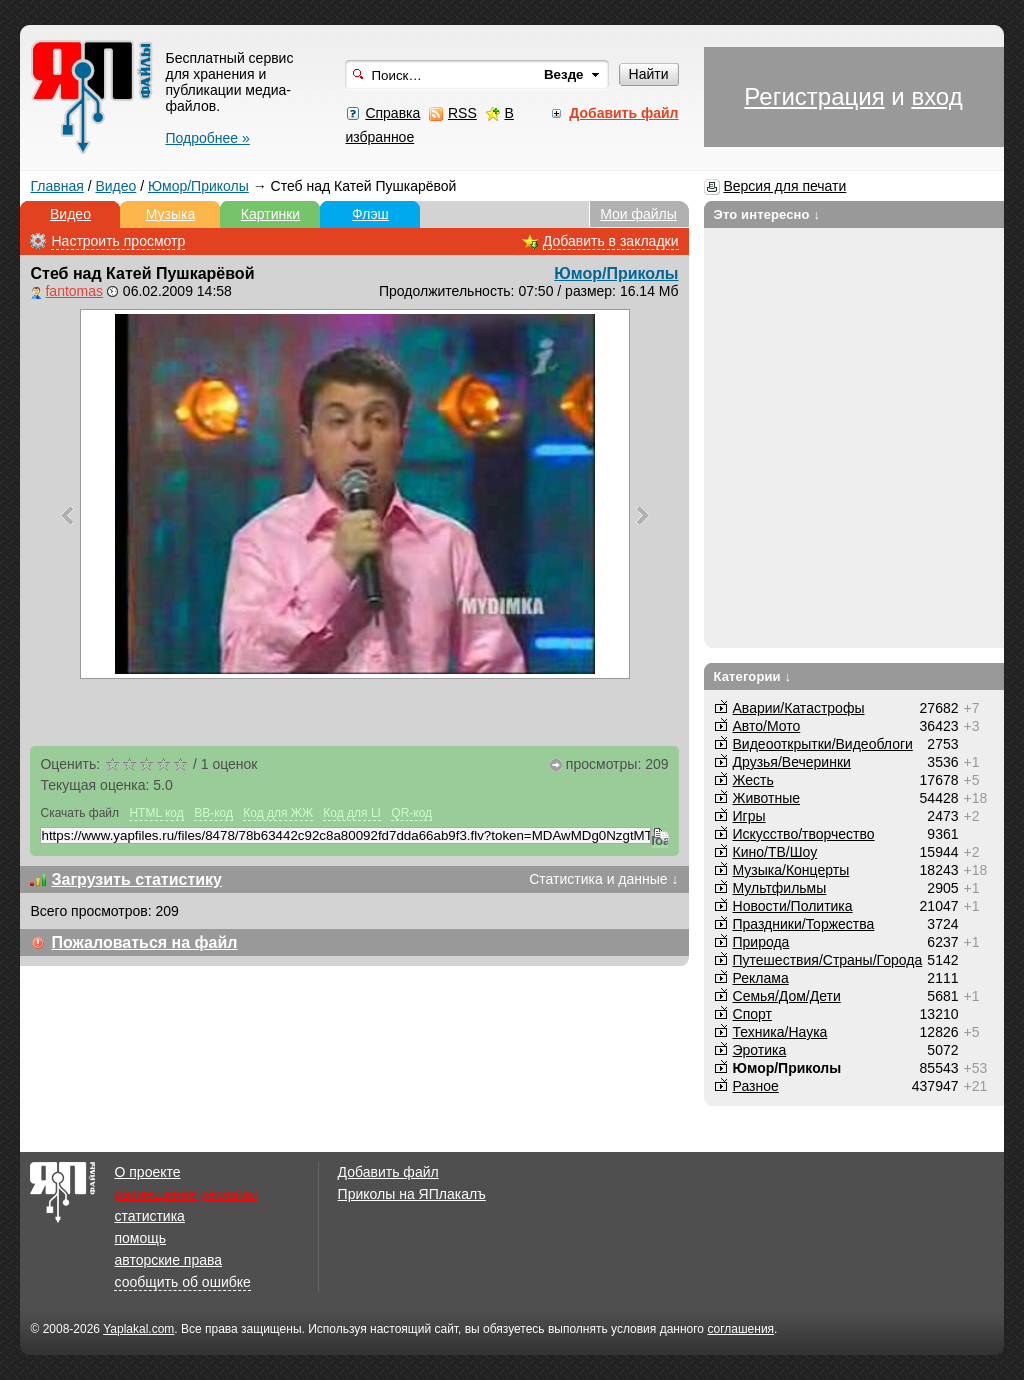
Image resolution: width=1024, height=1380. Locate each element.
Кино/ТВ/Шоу (775, 852)
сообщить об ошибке (182, 1282)
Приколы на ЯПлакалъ (412, 1194)
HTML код (156, 813)
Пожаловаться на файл (144, 942)
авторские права (168, 1260)
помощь (140, 1238)
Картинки (270, 214)
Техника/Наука (780, 1032)
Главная (56, 186)
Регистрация (814, 96)
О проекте (147, 1172)
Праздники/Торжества (804, 924)
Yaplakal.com (138, 1329)
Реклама (761, 978)
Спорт (752, 1014)
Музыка (171, 214)
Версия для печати (784, 186)
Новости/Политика (793, 906)
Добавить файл (388, 1172)
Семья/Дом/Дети (787, 996)
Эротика (760, 1050)
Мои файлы (638, 214)
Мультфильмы (780, 888)
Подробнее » (207, 138)
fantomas (74, 291)
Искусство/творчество (804, 834)
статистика (149, 1216)
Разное (756, 1086)
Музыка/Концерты (791, 870)
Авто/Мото (767, 726)
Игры (749, 816)
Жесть (753, 780)
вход (936, 96)
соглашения (740, 1329)
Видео (115, 186)
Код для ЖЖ (278, 813)
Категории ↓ (753, 676)
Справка (392, 113)
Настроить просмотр (118, 241)
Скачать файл (79, 813)
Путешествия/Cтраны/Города (828, 960)
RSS (462, 113)
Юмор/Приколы (198, 186)
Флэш (370, 214)
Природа (761, 942)
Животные (767, 798)
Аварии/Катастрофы (799, 708)
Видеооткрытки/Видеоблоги (823, 744)
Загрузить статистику (136, 879)
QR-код (411, 813)
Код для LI (352, 813)
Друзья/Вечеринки (792, 762)
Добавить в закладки (611, 241)
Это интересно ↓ (767, 214)
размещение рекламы (185, 1194)
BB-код (213, 813)
